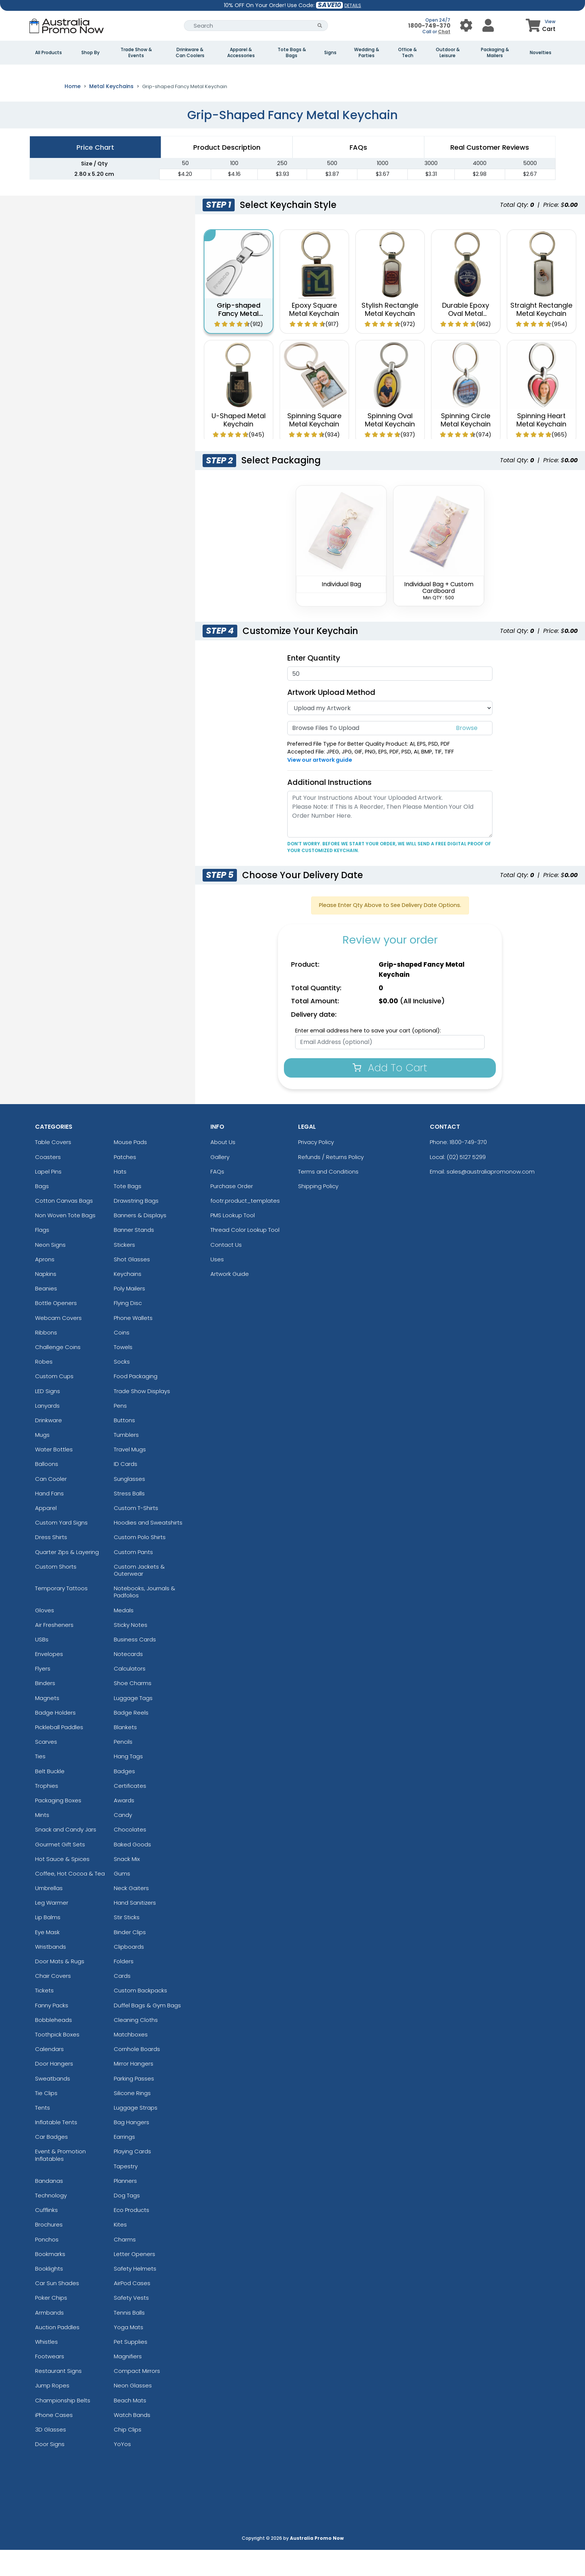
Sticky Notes (130, 1651)
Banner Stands (134, 1256)
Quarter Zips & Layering (67, 1578)
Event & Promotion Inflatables (60, 2180)
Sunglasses (129, 1504)
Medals (124, 1636)
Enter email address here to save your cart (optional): (368, 1056)
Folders (124, 1987)
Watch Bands (132, 2441)
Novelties (540, 53)
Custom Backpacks (140, 2016)
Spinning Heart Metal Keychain (541, 446)
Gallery (219, 1183)
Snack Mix (127, 1885)
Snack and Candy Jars (65, 1855)
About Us (222, 1168)
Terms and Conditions (328, 1198)
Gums (122, 1900)
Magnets (47, 1724)
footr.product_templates (245, 1227)
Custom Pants (133, 1578)
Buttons (124, 1446)
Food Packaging (135, 1402)
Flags (42, 1256)
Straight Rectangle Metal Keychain (541, 335)
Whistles (46, 2368)
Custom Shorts (55, 1593)
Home (73, 112)
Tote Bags (127, 1212)
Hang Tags (128, 1782)
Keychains (127, 1300)
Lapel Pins (48, 1198)
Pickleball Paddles (59, 1753)
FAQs (217, 1198)
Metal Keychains (111, 112)
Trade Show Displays (142, 1417)
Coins (121, 1358)
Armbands (49, 2338)
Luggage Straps (135, 2134)
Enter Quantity (313, 684)
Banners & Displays (140, 1241)
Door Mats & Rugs (59, 1987)
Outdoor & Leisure (448, 53)
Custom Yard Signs (61, 1549)
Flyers (42, 1695)
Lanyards (47, 1432)
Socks (122, 1388)
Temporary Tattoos (61, 1614)
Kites (120, 2251)
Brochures (49, 2251)
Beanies (46, 1314)
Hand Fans (49, 1519)
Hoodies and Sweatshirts (148, 1549)
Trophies (46, 1812)
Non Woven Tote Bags (65, 1241)
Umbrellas (49, 1914)
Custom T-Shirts (136, 1534)
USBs (42, 1665)
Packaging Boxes (58, 1826)
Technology (51, 2221)
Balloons (46, 1490)
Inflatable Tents (56, 2148)
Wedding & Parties (366, 53)
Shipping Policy (318, 1212)
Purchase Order (231, 1212)
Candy (123, 1841)
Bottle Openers (56, 1329)
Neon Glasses (133, 2411)
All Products (48, 53)
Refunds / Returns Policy (331, 1183)
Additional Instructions (329, 808)
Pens (120, 1432)
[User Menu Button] (466, 25)
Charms (125, 2265)
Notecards (128, 1680)
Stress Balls (129, 1519)
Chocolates (130, 1855)
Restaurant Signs (58, 2397)
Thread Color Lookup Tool (244, 1256)
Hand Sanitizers (135, 1929)
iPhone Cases (54, 2441)
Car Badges (51, 2163)
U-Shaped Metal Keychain (239, 446)
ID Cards (125, 1490)
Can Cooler (51, 1504)
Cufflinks (46, 2236)
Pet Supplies (130, 2368)
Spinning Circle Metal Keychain (466, 446)
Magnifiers (128, 2382)
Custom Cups (54, 1402)
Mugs (42, 1461)
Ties (40, 1782)
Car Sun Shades (57, 2309)
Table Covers (53, 1168)
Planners (125, 2207)
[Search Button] (320, 25)
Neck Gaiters (131, 1914)
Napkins (45, 1300)
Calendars (49, 2075)
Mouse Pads (130, 1168)
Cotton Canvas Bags (64, 1227)
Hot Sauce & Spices (62, 1885)
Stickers (124, 1270)
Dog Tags (127, 2221)
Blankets (125, 1753)
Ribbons (46, 1358)
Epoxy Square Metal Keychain (314, 335)
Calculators (130, 1695)
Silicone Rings (132, 2119)
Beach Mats (130, 2426)
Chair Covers (53, 2002)
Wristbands (50, 1973)
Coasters (48, 1183)
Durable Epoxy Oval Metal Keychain (465, 339)
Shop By (90, 53)
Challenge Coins (58, 1373)
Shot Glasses (132, 1285)
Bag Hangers (131, 2148)
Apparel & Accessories (241, 53)
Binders (45, 1709)
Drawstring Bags (136, 1227)
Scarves (46, 1768)
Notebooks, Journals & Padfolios (144, 1617)
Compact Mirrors (137, 2397)
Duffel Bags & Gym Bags (147, 2031)
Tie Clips (46, 2119)
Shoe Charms (132, 1709)
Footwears (49, 2382)
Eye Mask (47, 1958)
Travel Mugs (130, 1475)
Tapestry (126, 2192)
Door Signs (50, 2470)
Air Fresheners (54, 1651)
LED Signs (47, 1417)
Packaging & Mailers (495, 53)
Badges (124, 1797)
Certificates (130, 1812)
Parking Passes (134, 2104)
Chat (444, 31)
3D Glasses (50, 2456)
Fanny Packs (51, 2031)
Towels (123, 1373)
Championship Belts (62, 2426)
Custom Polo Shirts (140, 1563)
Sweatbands (52, 2104)
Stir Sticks (127, 1943)
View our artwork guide (319, 786)
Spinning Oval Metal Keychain (390, 446)
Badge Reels (131, 1739)
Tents (42, 2134)
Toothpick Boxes (57, 2060)
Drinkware (48, 1446)
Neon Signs (50, 1270)
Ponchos (47, 2265)
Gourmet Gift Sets (60, 1870)
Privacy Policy (316, 1168)
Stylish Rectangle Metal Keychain (390, 335)
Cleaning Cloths (136, 2046)
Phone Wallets (133, 1344)
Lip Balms (47, 1943)
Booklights (49, 2295)
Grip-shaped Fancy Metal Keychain (238, 339)
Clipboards (129, 1973)
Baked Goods (132, 1870)
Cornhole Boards (137, 2075)
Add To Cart (390, 1093)
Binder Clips (130, 1958)
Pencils (123, 1768)
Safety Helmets (135, 2295)
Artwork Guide (229, 1300)
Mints (42, 1841)
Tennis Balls (129, 2338)
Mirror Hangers (133, 2090)
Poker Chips (51, 2324)
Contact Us (226, 1270)
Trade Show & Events (136, 53)
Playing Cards (132, 2177)
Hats (120, 1198)
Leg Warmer (51, 1929)
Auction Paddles (57, 2353)
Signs (330, 53)
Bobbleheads (53, 2046)
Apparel (46, 1534)
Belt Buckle (50, 1797)
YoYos (122, 2470)
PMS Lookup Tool (232, 1241)
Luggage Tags (133, 1724)
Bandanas (49, 2207)
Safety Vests (131, 2324)
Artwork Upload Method (331, 718)
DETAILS (352, 5)
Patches (125, 1183)
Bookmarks (50, 2280)
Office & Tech (407, 53)
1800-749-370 (429, 25)
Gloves (44, 1636)
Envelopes (49, 1680)
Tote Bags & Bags (292, 53)
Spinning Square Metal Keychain (314, 446)
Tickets (44, 2016)
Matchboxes (131, 2060)
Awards (124, 1826)
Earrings (124, 2163)
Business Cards (135, 1665)
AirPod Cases (132, 2309)
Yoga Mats (128, 2353)
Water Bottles (54, 1475)
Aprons (44, 1285)
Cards (122, 2002)
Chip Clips (127, 2456)
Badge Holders (55, 1739)
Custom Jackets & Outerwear (139, 1596)
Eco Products (131, 2236)
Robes (44, 1388)
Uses (217, 1285)
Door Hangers (54, 2090)
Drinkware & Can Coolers (190, 53)
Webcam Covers (58, 1344)
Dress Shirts (51, 1563)
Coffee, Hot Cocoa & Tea (70, 1900)
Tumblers (126, 1461)
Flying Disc (128, 1329)
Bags (42, 1212)
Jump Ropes (52, 2411)
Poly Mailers (129, 1314)
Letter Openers (134, 2280)
